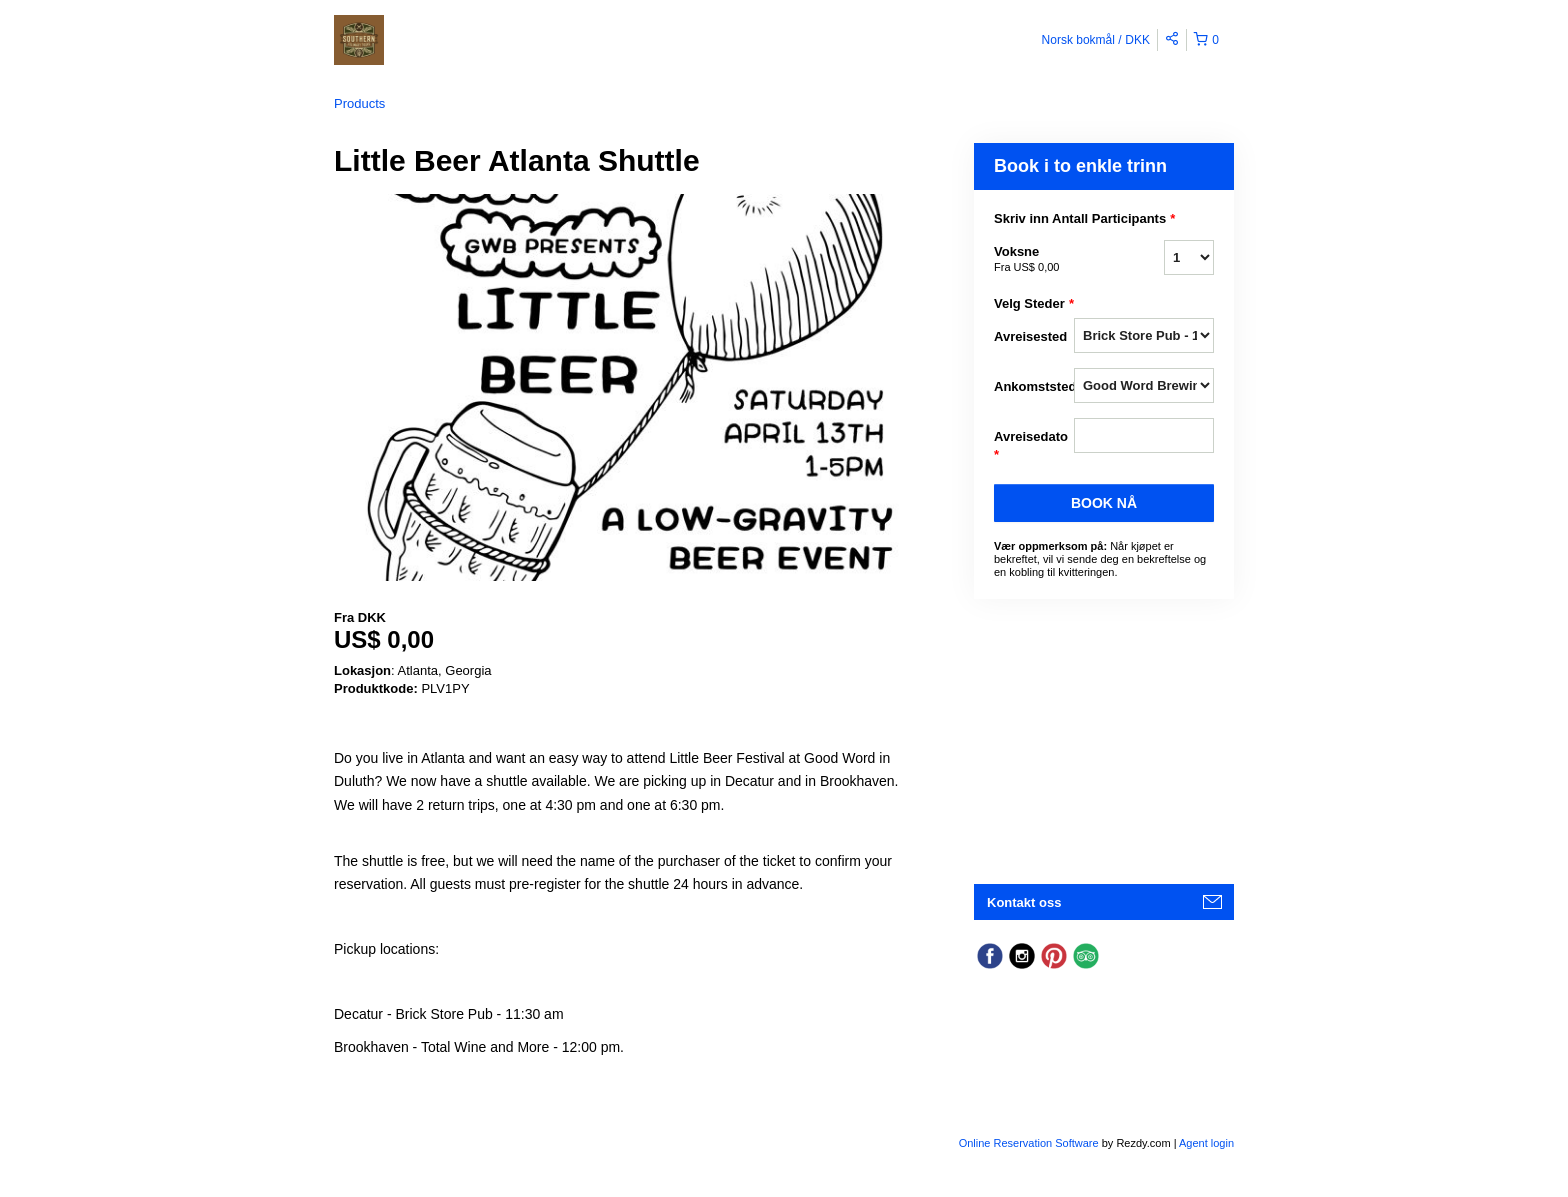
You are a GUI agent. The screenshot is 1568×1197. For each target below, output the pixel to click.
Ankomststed (1034, 386)
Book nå (1104, 503)
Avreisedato (1031, 446)
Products (359, 103)
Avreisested (1030, 336)
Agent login (1206, 1143)
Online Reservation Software (1029, 1143)
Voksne (1034, 260)
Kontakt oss (1024, 902)
